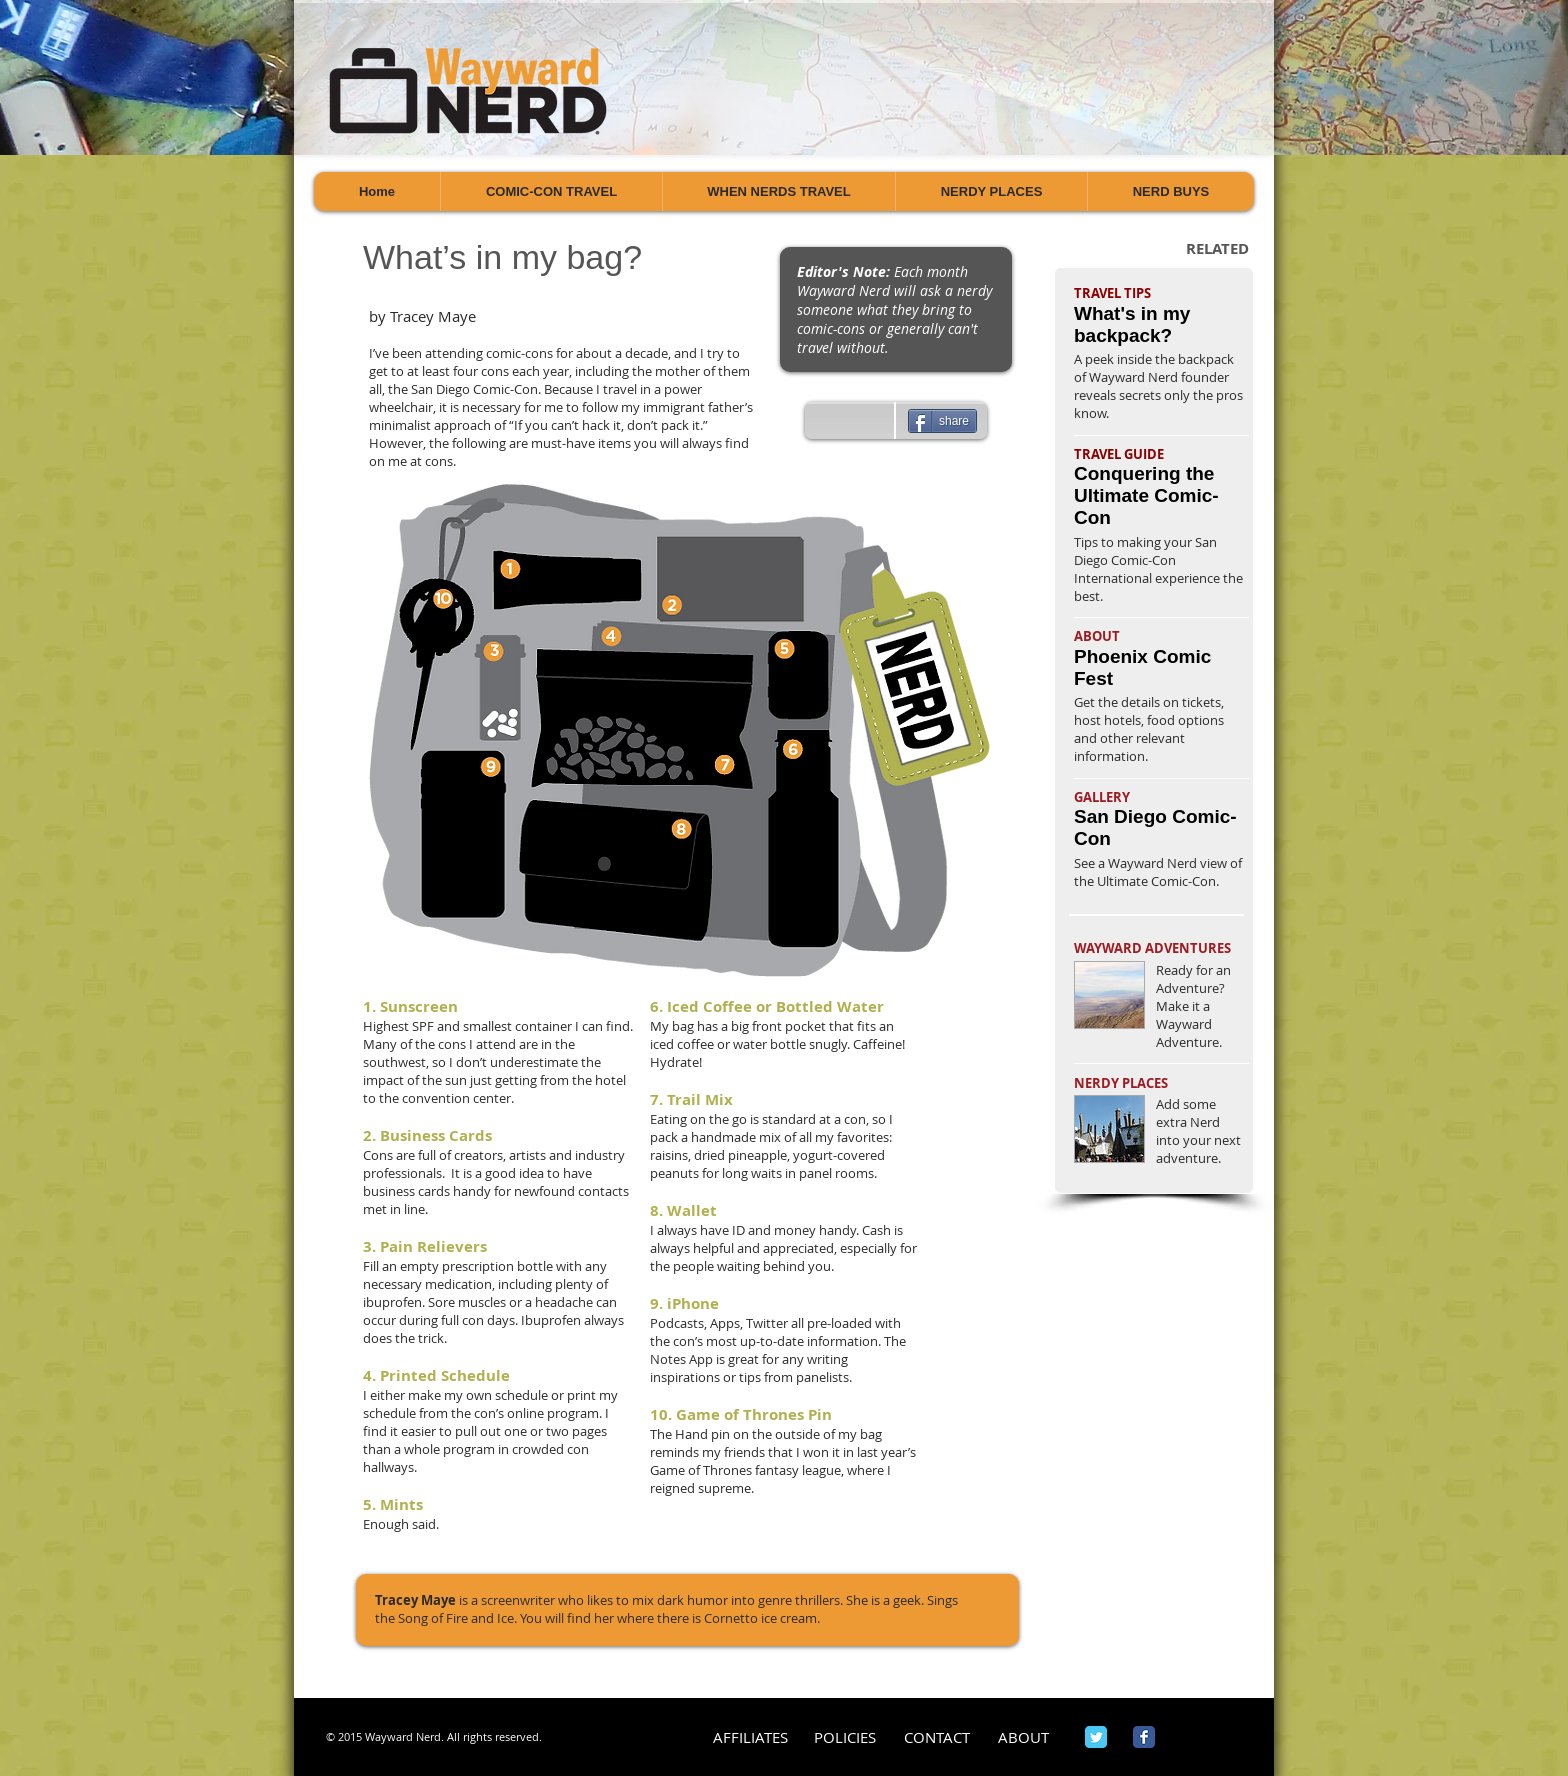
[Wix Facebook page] (1144, 1737)
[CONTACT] (936, 1737)
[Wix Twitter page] (1096, 1737)
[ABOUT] (1023, 1737)
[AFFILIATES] (750, 1737)
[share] (942, 421)
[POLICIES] (844, 1737)
